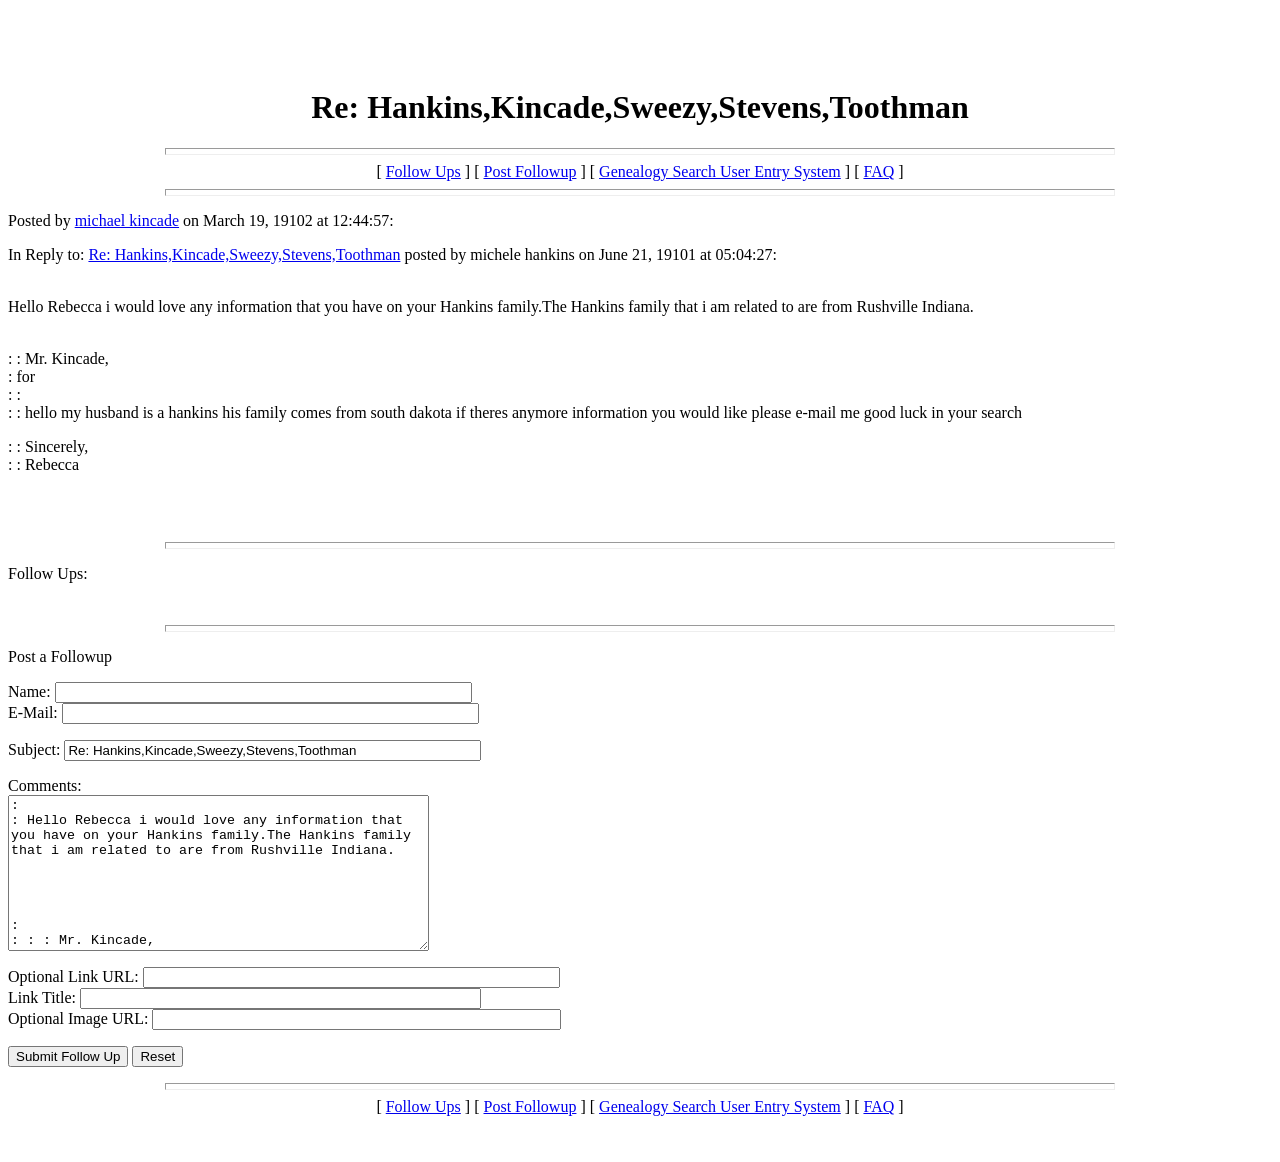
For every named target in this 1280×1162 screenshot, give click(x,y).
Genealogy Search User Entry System (720, 171)
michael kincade (127, 220)
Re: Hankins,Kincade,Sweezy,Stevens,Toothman (244, 254)
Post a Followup (60, 656)
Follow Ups (423, 171)
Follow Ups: (48, 573)
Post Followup (530, 171)
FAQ (878, 171)
